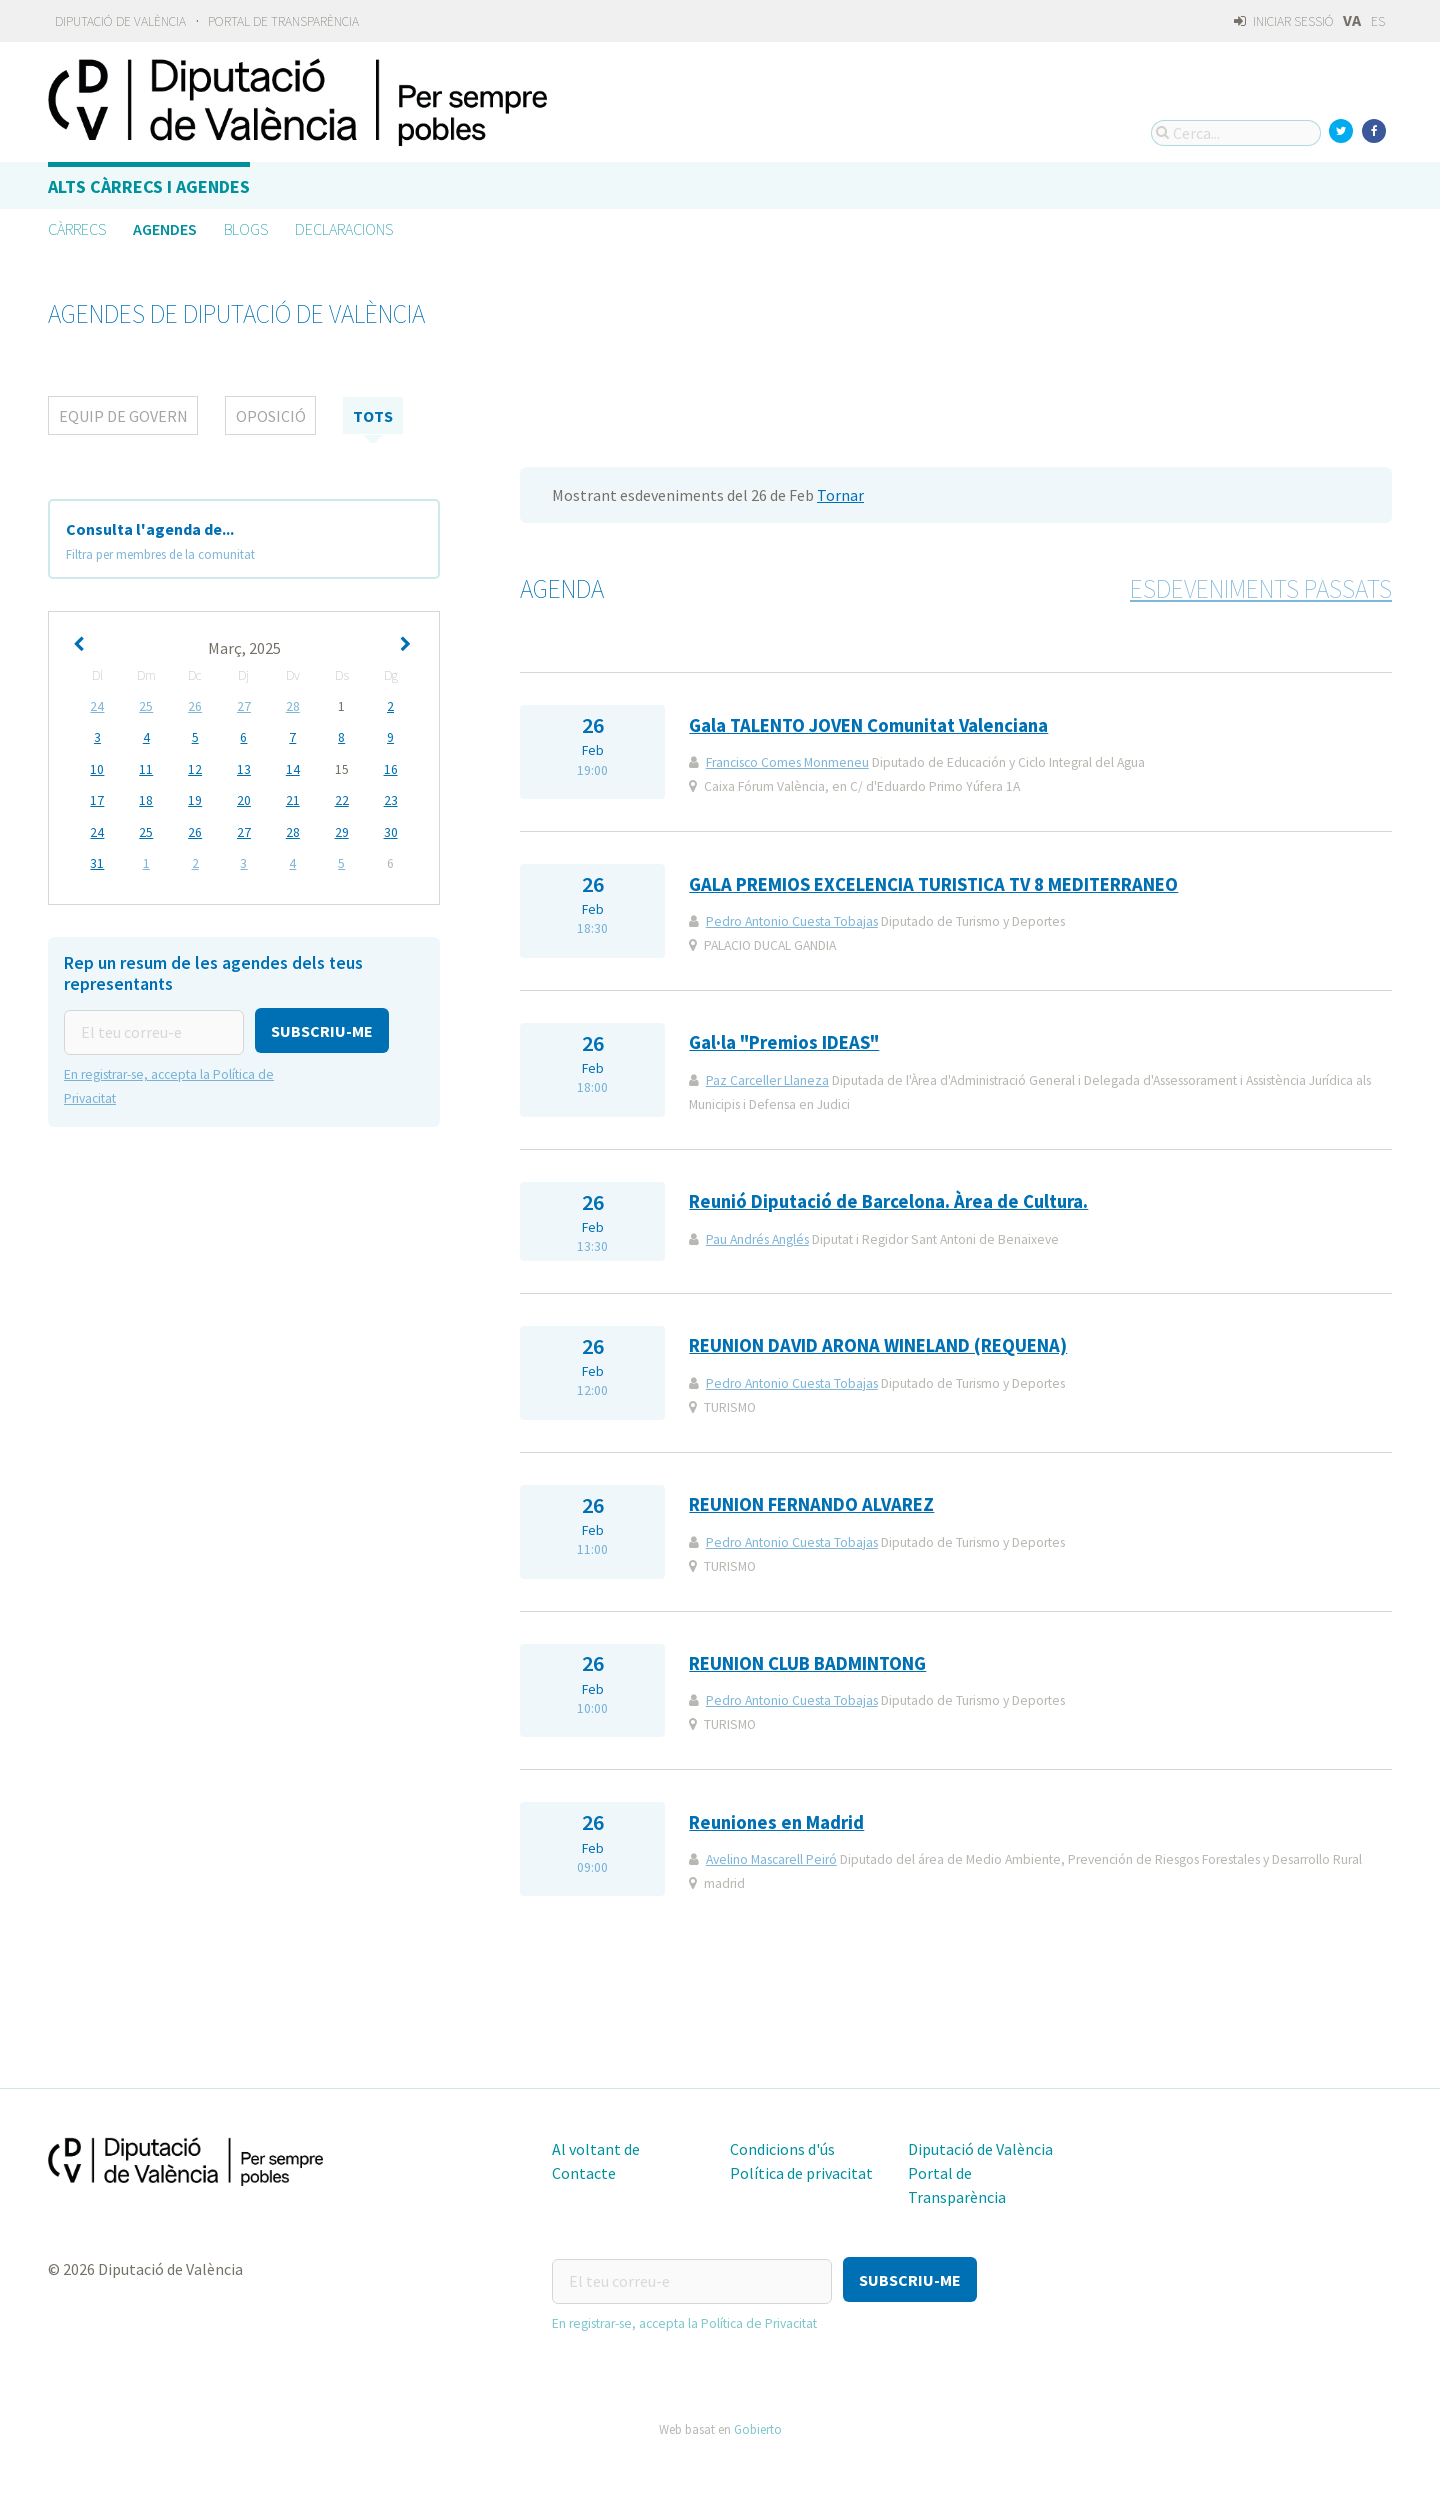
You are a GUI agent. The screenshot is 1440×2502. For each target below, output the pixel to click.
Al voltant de (596, 2149)
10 (97, 768)
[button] (322, 1027)
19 (195, 799)
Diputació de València (120, 21)
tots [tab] (373, 416)
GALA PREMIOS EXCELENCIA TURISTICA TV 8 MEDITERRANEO (933, 884)
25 (146, 706)
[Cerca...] (1236, 133)
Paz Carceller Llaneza (767, 1080)
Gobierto (758, 2426)
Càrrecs (77, 229)
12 (195, 768)
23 (391, 799)
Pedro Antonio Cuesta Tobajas (792, 921)
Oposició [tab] (271, 416)
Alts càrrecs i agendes (149, 186)
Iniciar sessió (1283, 21)
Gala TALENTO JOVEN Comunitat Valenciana (868, 725)
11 (146, 768)
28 (293, 706)
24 (97, 706)
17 (97, 799)
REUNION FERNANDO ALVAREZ (811, 1504)
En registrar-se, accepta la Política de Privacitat (684, 2320)
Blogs (246, 229)
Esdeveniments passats (1261, 589)
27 (244, 706)
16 (391, 768)
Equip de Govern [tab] (123, 416)
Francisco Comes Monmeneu (787, 762)
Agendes (165, 229)
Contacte (584, 2173)
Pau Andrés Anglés (757, 1239)
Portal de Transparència (283, 21)
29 (342, 830)
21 (293, 799)
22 (342, 799)
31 (97, 861)
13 (244, 768)
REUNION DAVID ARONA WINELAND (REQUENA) (878, 1345)
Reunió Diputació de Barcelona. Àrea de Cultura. (888, 1201)
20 (244, 799)
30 (391, 830)
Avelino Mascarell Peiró (771, 1859)
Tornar (840, 495)
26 (195, 706)
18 (146, 799)
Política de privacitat (801, 2173)
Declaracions (344, 229)
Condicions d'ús (782, 2149)
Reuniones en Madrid (776, 1822)
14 (293, 768)
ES (1378, 21)
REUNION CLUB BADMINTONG (807, 1663)
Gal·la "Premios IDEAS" (784, 1042)
